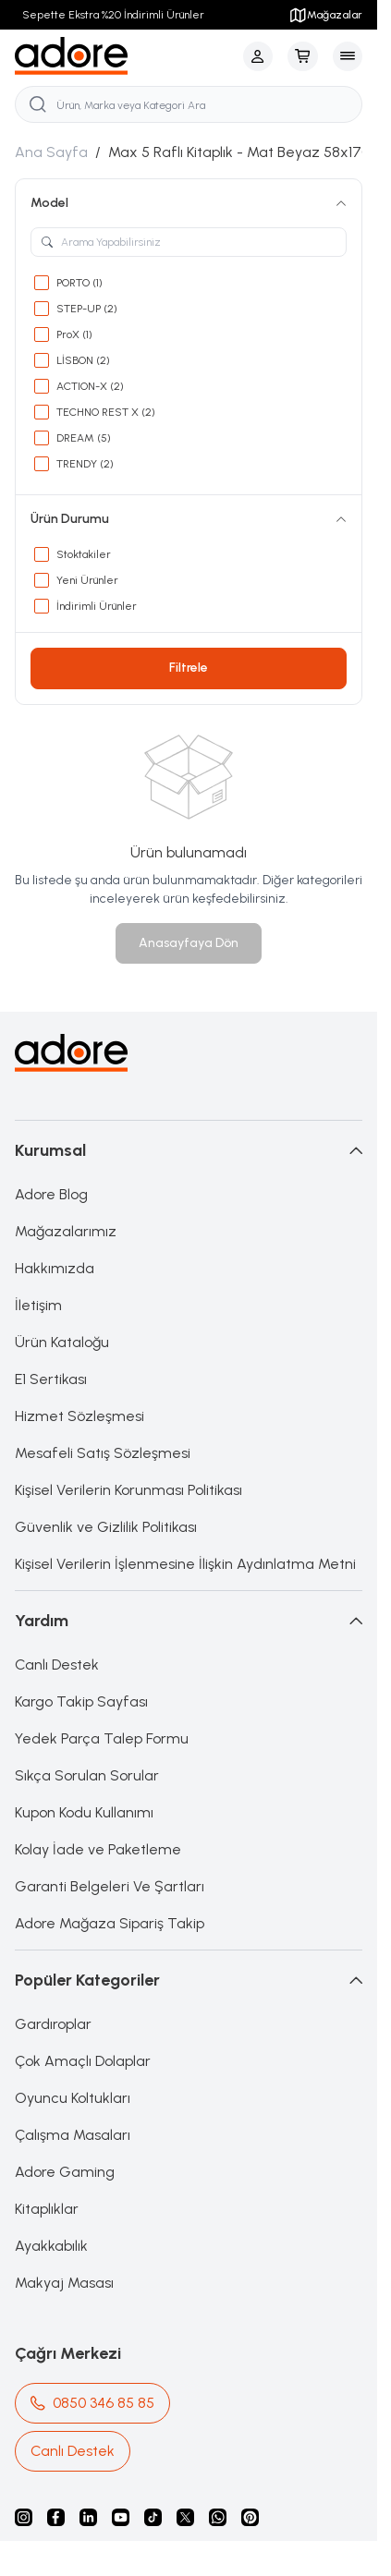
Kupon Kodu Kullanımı (84, 1812)
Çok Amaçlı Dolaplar (83, 2061)
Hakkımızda (54, 1268)
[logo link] (103, 56)
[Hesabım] (258, 56)
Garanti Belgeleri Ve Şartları (109, 1886)
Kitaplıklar (47, 2209)
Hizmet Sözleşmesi (79, 1416)
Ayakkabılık (51, 2245)
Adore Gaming (65, 2172)
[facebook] (56, 2517)
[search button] (38, 104)
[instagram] (23, 2517)
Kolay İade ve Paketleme (98, 1849)
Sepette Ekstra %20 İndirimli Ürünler (113, 14)
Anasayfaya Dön (188, 943)
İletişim (38, 1305)
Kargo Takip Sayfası (81, 1701)
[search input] (188, 104)
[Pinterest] (250, 2517)
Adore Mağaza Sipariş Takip (109, 1923)
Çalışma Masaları (72, 2135)
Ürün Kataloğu (62, 1342)
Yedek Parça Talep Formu (102, 1738)
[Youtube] (120, 2517)
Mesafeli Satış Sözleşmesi (102, 1453)
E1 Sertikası (51, 1379)
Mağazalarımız (65, 1231)
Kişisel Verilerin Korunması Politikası (128, 1490)
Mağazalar (325, 15)
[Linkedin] (88, 2517)
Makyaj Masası (64, 2282)
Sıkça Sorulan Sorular (87, 1775)
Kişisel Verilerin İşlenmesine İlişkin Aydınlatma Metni (185, 1564)
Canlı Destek (57, 1664)
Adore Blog (51, 1194)
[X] (185, 2517)
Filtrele (188, 667)
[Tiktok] (153, 2517)
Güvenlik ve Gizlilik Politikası (106, 1527)
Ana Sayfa (51, 152)
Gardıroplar (53, 2024)
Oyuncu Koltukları (72, 2098)
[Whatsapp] (217, 2517)
